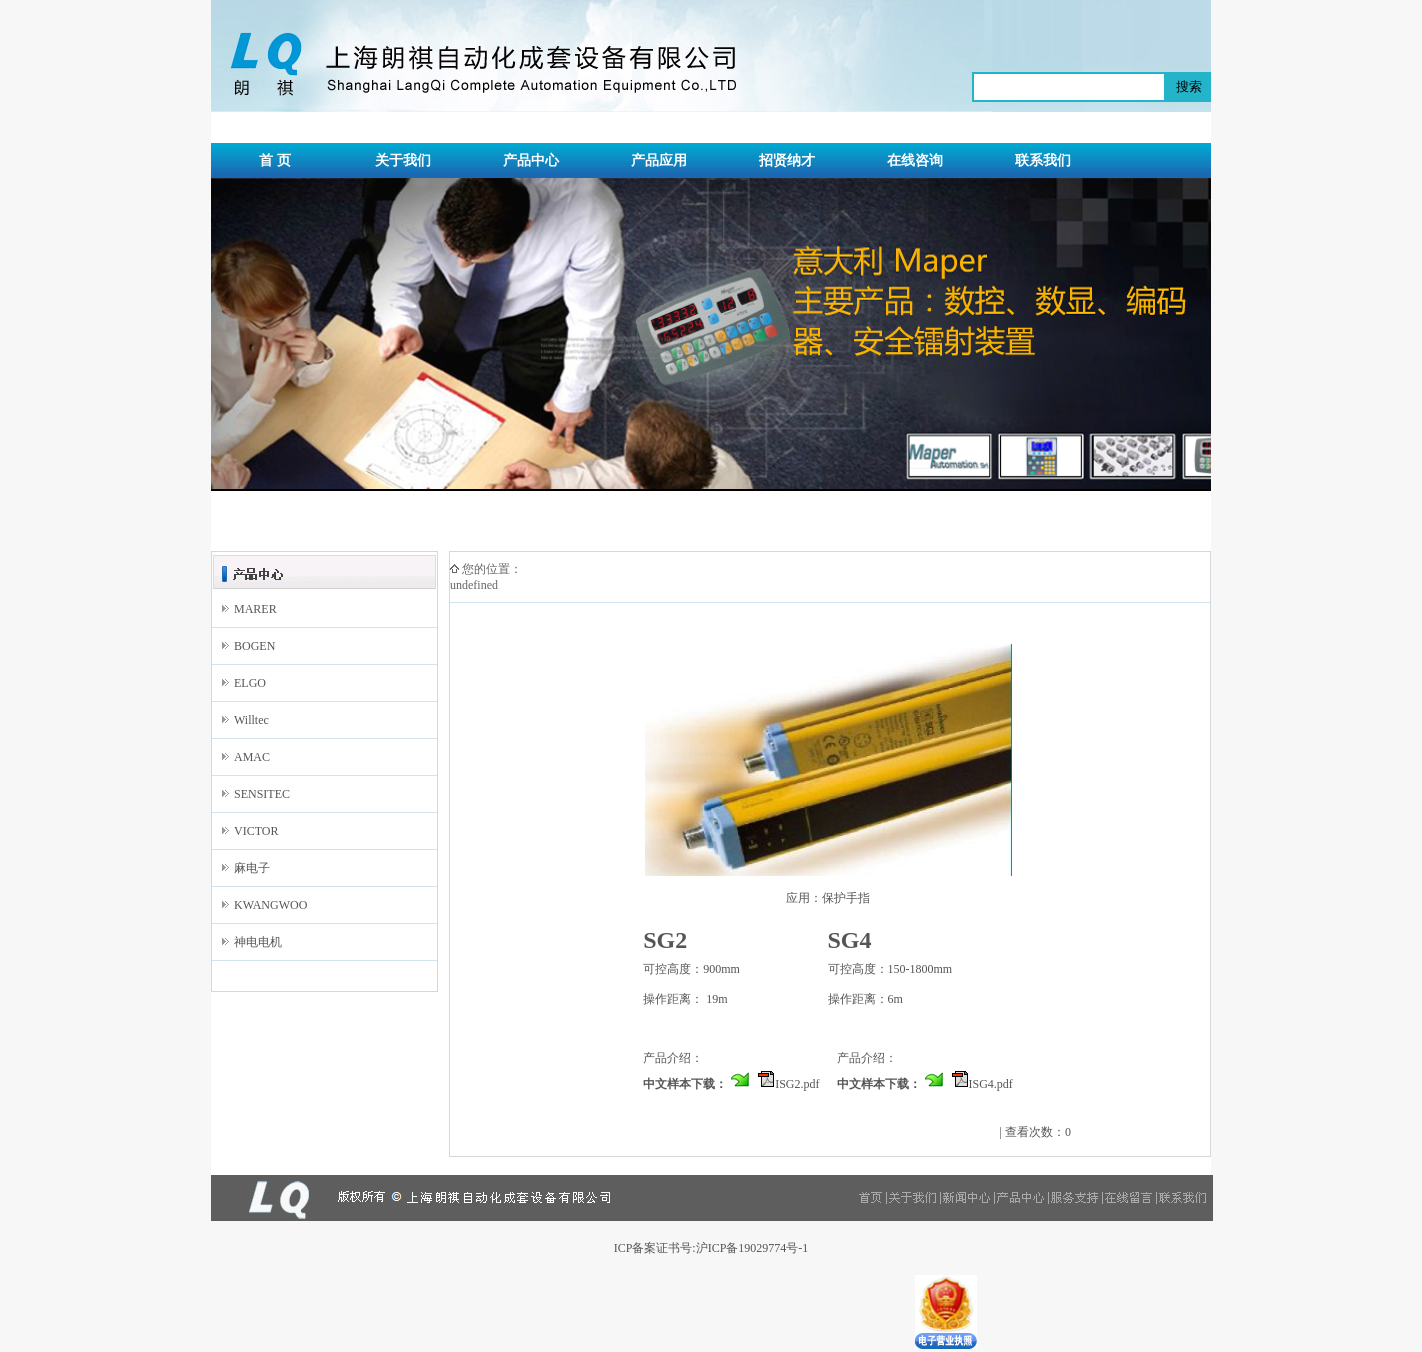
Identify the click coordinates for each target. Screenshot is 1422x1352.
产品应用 (659, 160)
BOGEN (254, 646)
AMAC (252, 757)
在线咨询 (915, 160)
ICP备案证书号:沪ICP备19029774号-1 (711, 1248)
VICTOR (256, 831)
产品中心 (531, 160)
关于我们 (403, 160)
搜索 (1189, 86)
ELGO (250, 683)
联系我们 (1043, 160)
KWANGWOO (270, 905)
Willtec (251, 720)
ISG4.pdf (991, 1084)
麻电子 (252, 868)
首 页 (275, 160)
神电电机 (258, 942)
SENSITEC (262, 794)
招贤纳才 (787, 160)
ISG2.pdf (797, 1084)
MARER (255, 609)
